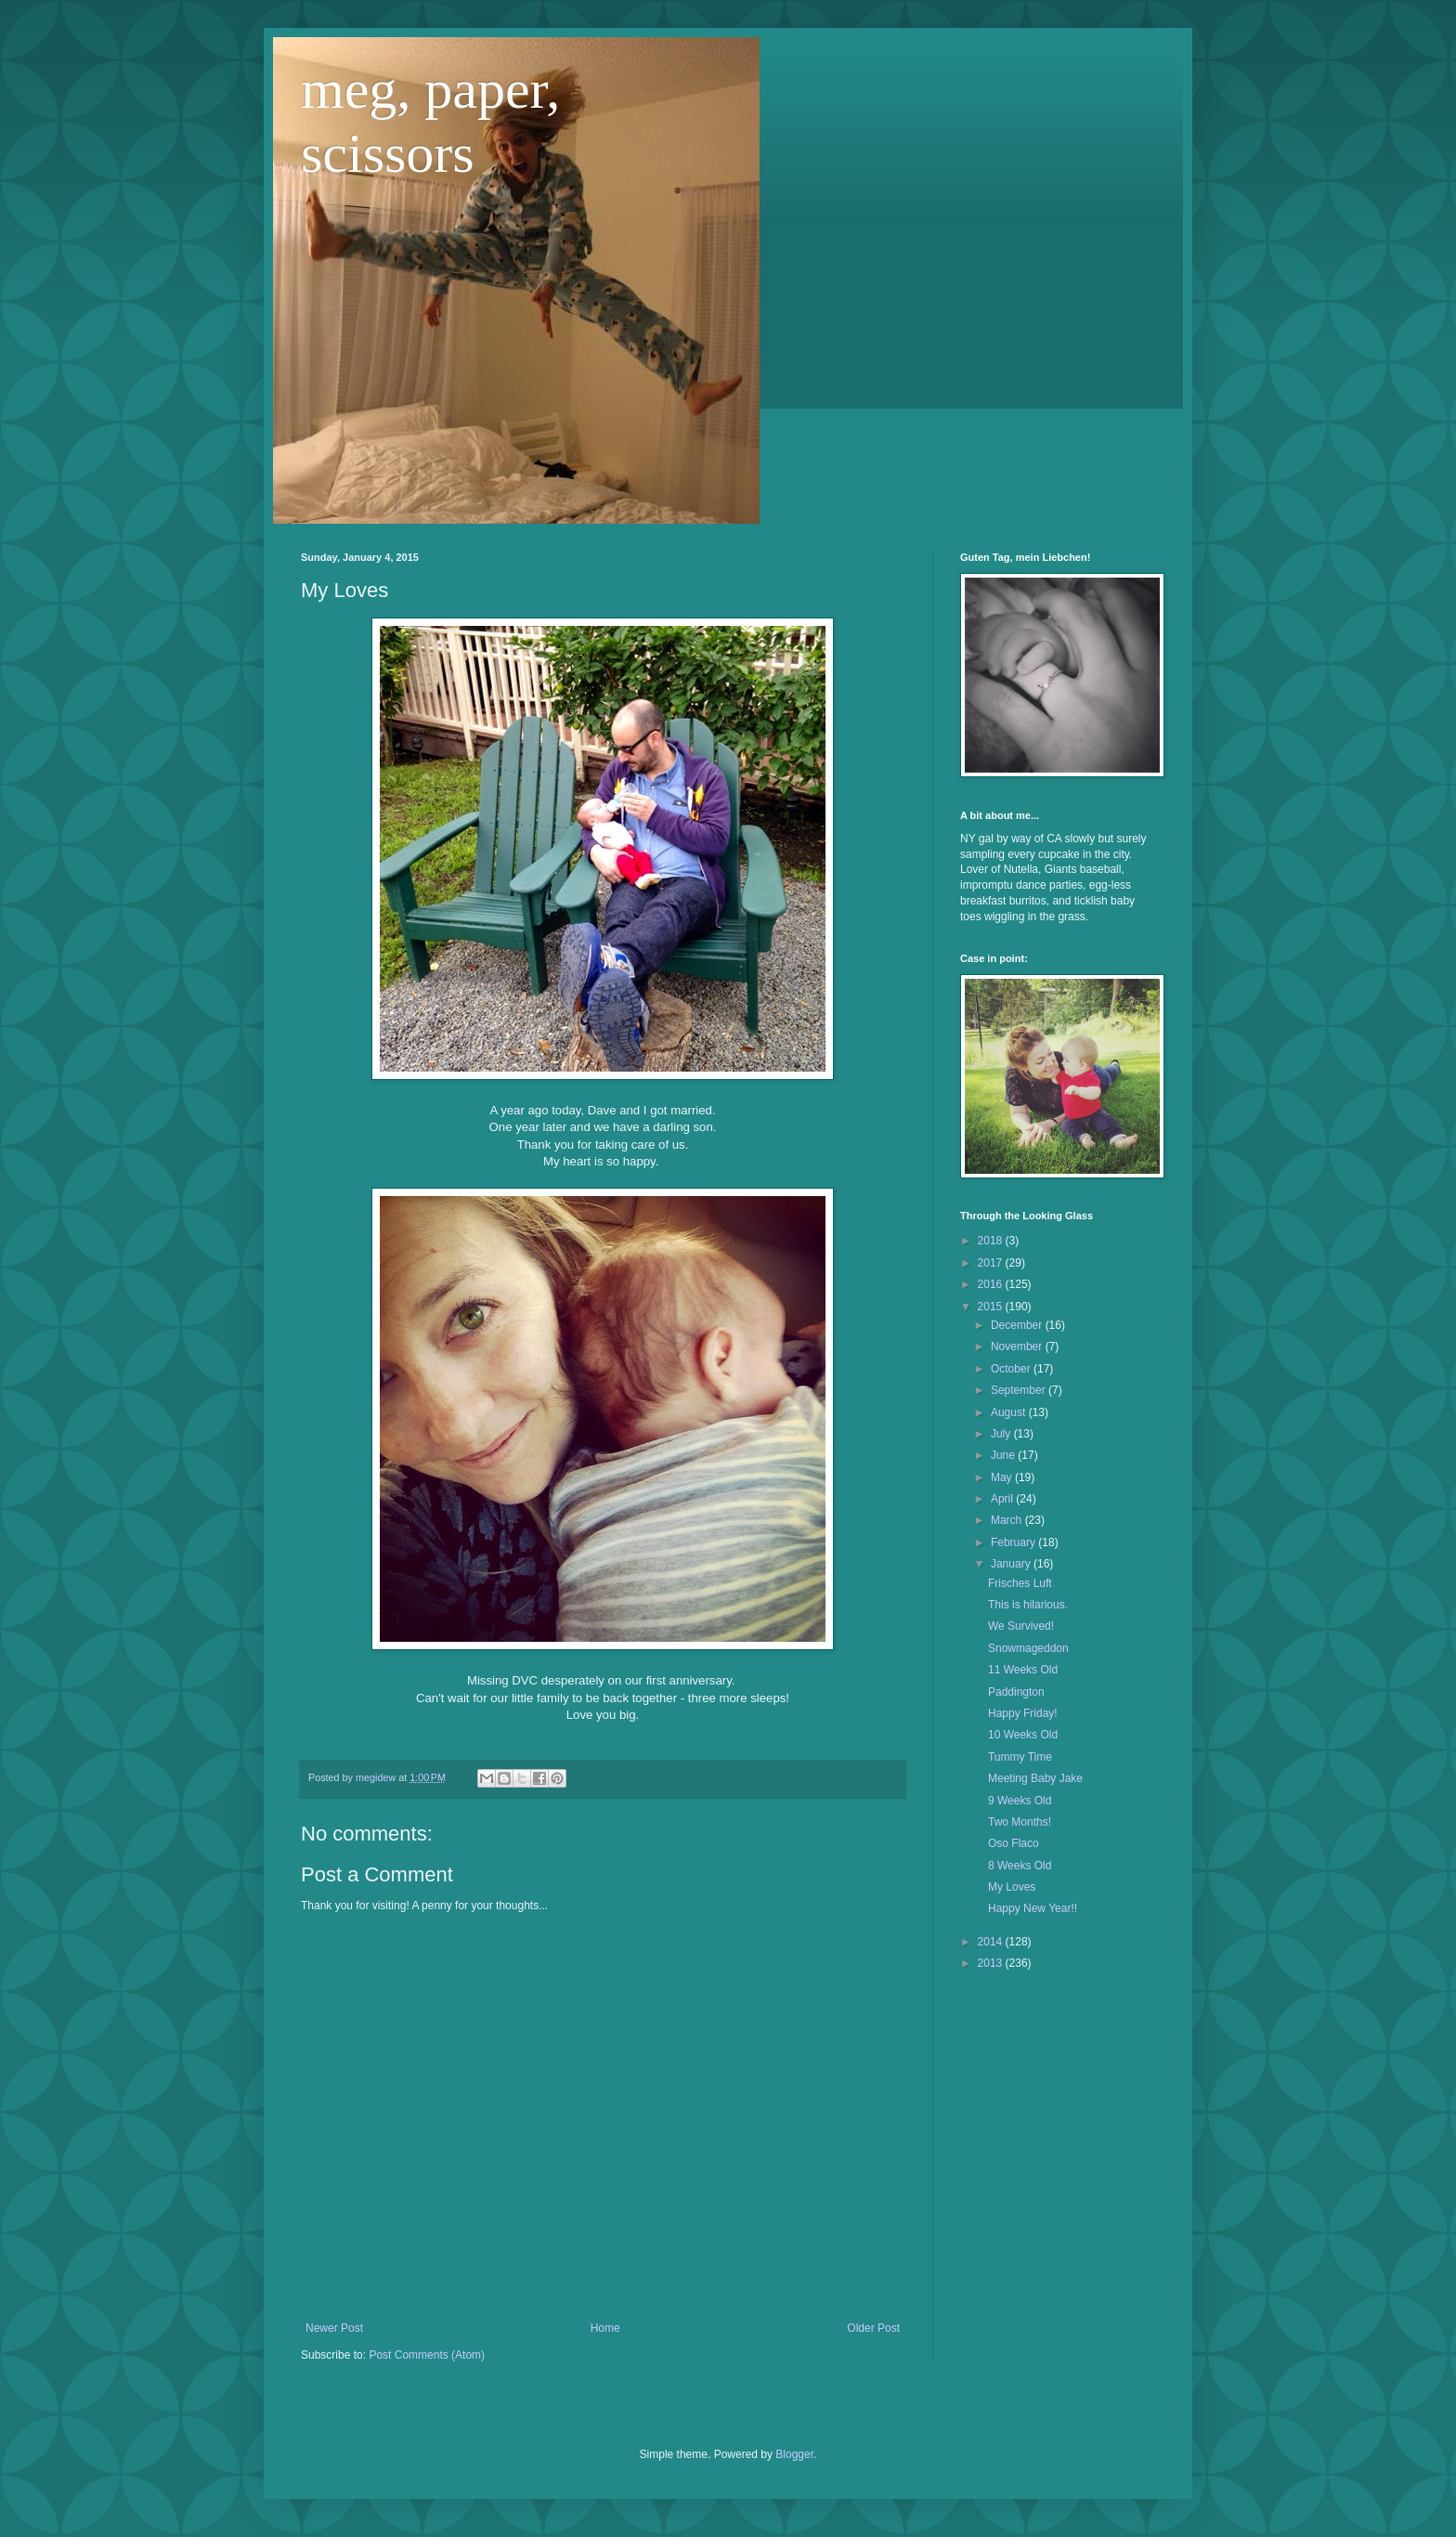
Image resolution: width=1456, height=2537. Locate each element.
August (1010, 1412)
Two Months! (1019, 1821)
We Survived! (1021, 1626)
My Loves (1011, 1886)
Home (605, 2328)
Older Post (873, 2328)
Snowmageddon (1028, 1648)
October (1012, 1368)
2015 (992, 1306)
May (1003, 1477)
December (1018, 1325)
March (1008, 1520)
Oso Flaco (1013, 1843)
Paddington (1016, 1691)
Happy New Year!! (1032, 1908)
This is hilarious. (1028, 1604)
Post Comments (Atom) (427, 2354)
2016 (992, 1284)
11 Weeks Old (1023, 1669)
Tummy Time (1020, 1756)
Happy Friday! (1023, 1713)
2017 (992, 1262)
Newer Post (334, 2328)
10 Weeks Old (1023, 1734)
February (1014, 1542)
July (1002, 1433)
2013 (992, 1963)
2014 (992, 1941)
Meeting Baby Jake (1035, 1778)
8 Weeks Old (1019, 1865)
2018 (992, 1240)
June (1004, 1455)
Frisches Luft (1020, 1583)
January (1012, 1563)
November (1018, 1346)
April (1003, 1498)
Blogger (794, 2454)
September (1019, 1390)
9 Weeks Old (1019, 1800)
